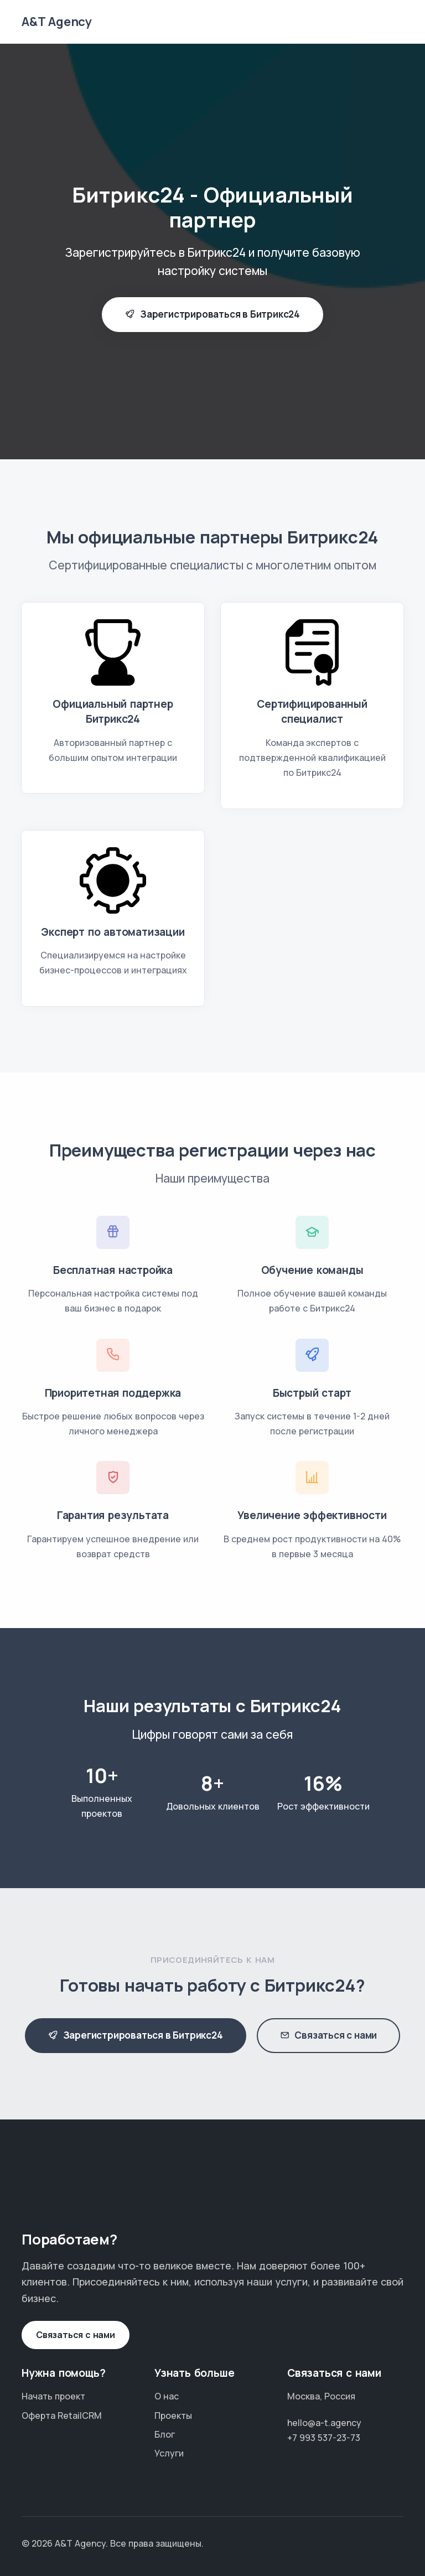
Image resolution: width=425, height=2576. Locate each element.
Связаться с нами (328, 2036)
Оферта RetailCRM (62, 2415)
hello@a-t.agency (324, 2423)
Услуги (169, 2453)
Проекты (173, 2415)
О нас (166, 2396)
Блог (164, 2434)
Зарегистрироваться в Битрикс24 (212, 315)
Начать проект (53, 2396)
